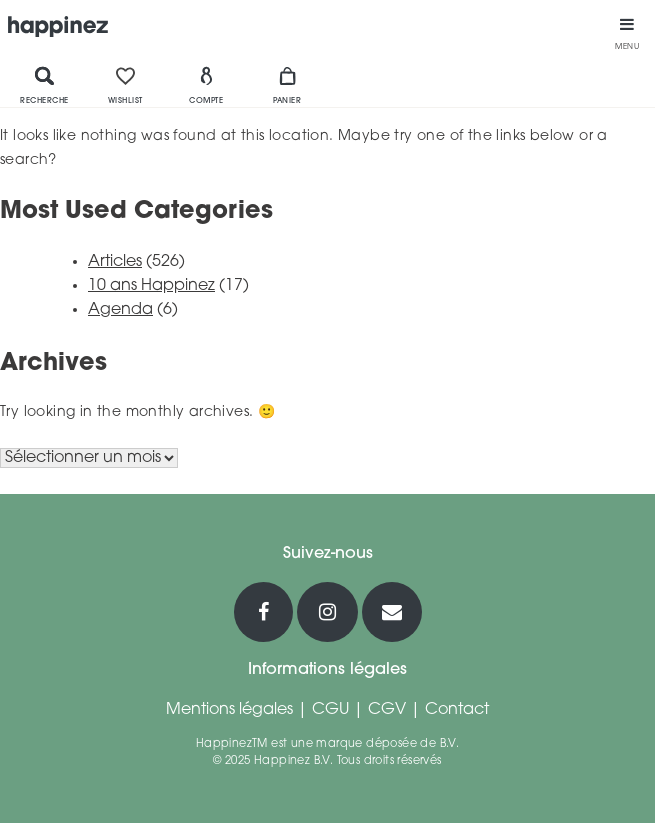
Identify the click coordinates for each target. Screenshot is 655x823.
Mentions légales (229, 710)
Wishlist (125, 85)
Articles (115, 262)
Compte (206, 85)
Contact (457, 710)
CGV (387, 710)
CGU (330, 710)
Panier (287, 85)
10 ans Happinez (151, 286)
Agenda (120, 310)
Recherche (44, 85)
